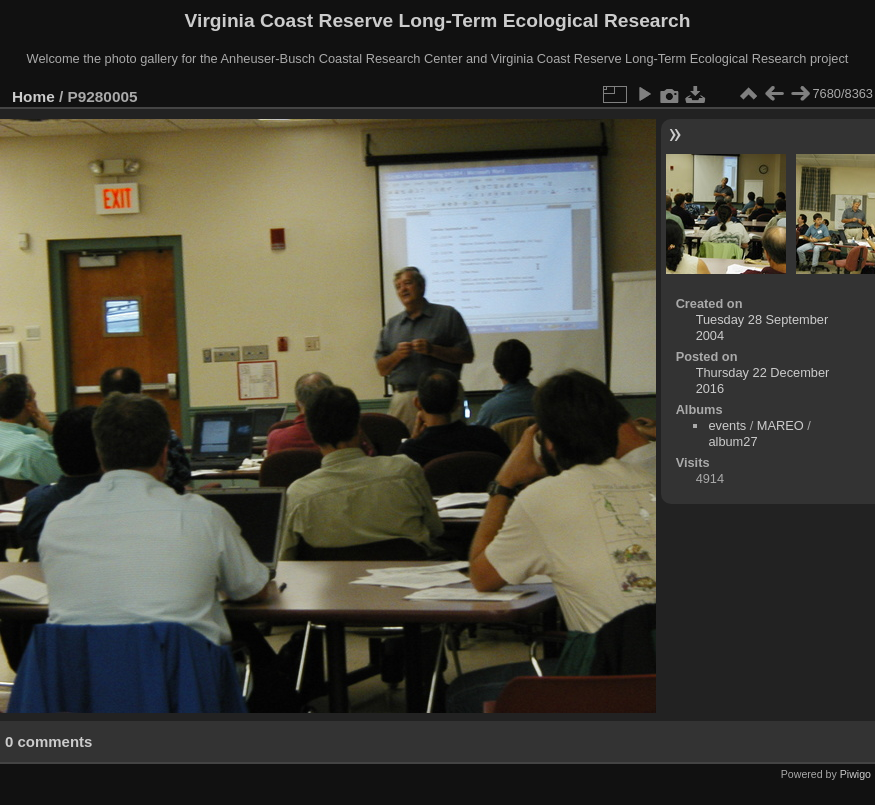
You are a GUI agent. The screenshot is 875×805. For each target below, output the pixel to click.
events (727, 425)
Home (33, 96)
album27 (732, 441)
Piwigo (855, 774)
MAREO (780, 425)
